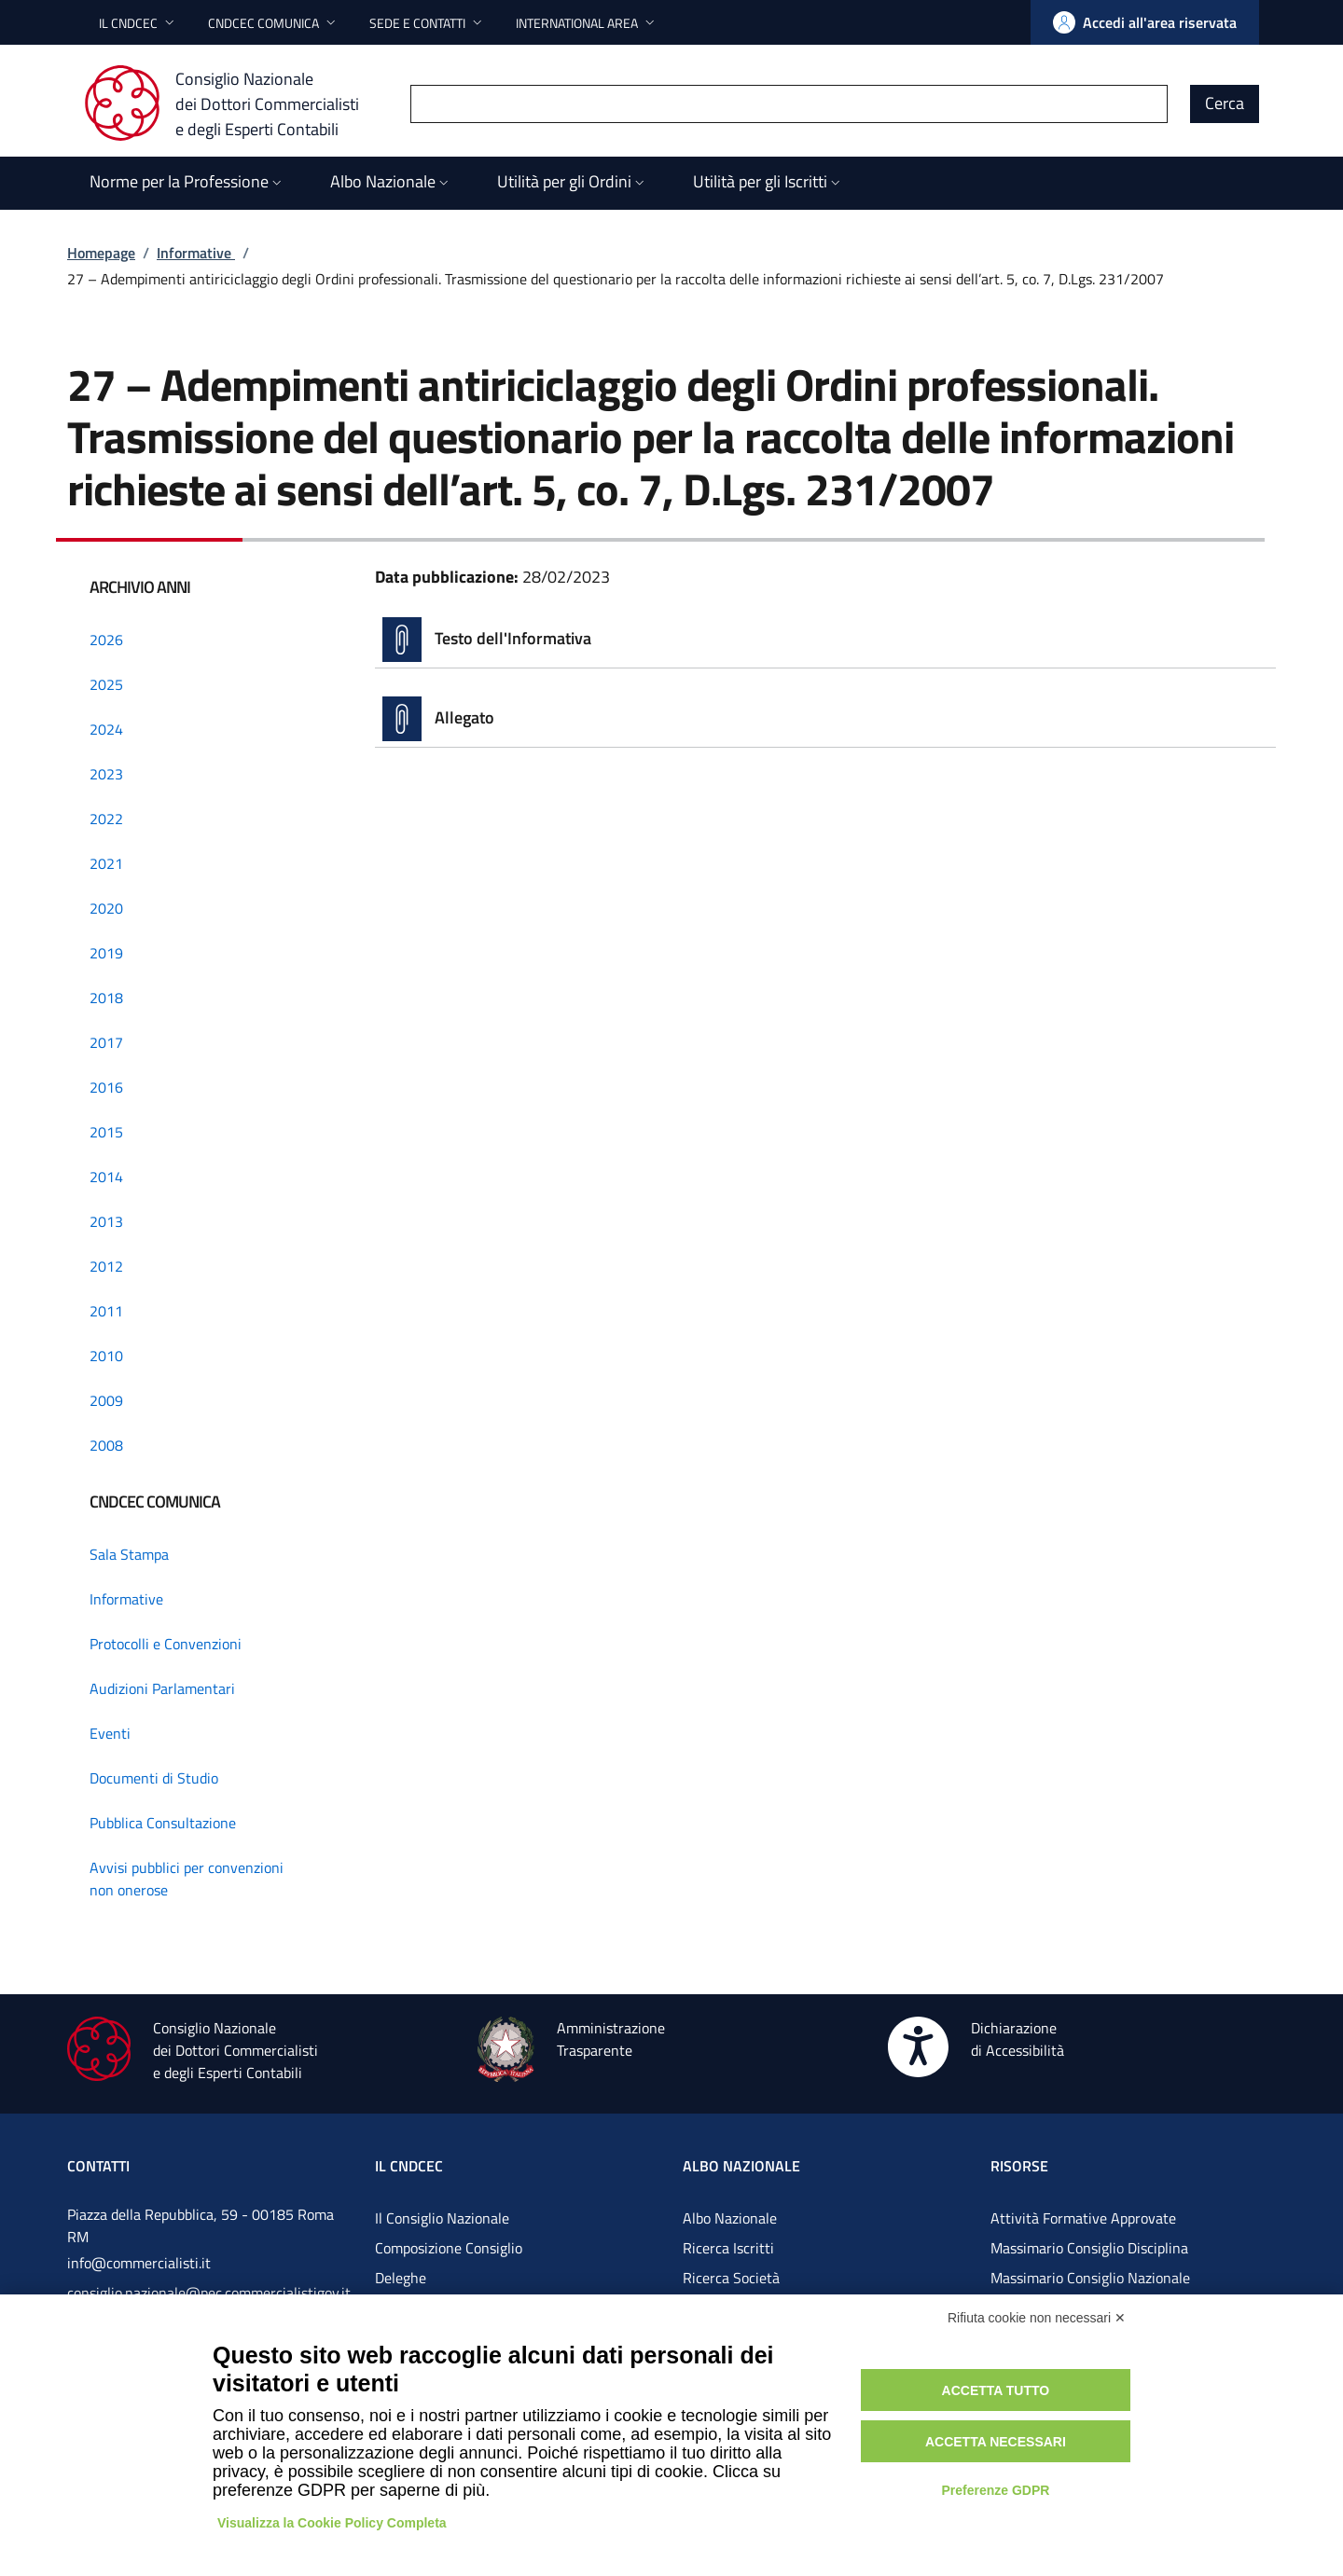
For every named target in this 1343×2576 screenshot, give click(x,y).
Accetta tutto (996, 2390)
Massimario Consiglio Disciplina (1089, 2248)
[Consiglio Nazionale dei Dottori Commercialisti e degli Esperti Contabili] (232, 103)
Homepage (101, 252)
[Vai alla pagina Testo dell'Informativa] (825, 639)
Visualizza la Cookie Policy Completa (332, 2522)
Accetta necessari (995, 2441)
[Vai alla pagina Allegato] (825, 719)
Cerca (1224, 103)
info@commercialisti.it (139, 2263)
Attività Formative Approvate (1083, 2218)
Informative (196, 252)
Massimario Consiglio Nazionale (1090, 2277)
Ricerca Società (731, 2277)
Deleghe (400, 2277)
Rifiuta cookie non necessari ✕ (1037, 2317)
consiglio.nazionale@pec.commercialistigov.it (209, 2292)
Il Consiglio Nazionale (442, 2218)
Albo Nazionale (730, 2218)
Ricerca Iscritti (728, 2248)
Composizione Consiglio (448, 2248)
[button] (138, 23)
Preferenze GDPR (995, 2490)
